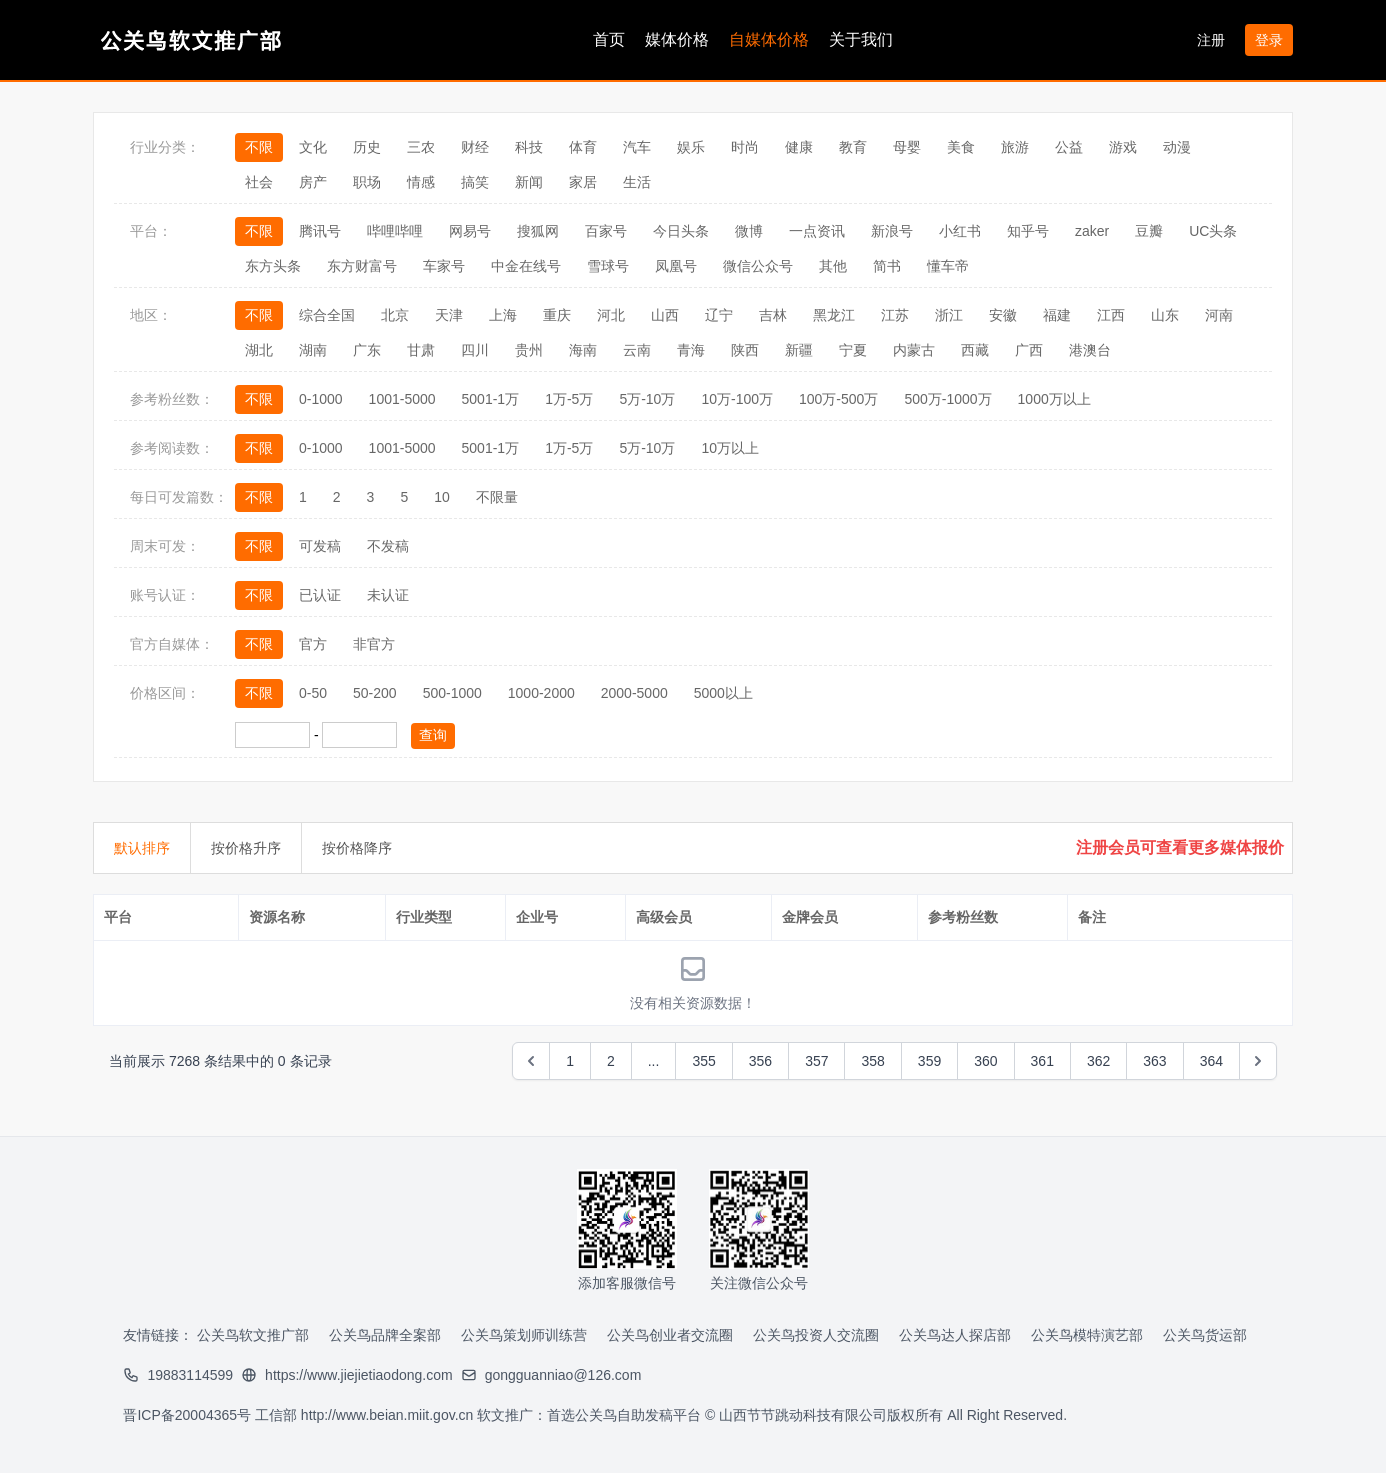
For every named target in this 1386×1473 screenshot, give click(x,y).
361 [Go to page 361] (1042, 1061)
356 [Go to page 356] (760, 1061)
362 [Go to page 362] (1098, 1061)
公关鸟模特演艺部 (1087, 1335)
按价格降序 (357, 848)
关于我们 (861, 39)
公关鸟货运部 (1205, 1335)
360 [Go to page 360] (985, 1061)
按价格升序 (246, 848)
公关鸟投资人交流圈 (816, 1335)
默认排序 (142, 848)
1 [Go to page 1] (570, 1061)
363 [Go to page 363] (1154, 1061)
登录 (1269, 40)
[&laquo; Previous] (531, 1061)
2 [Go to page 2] (611, 1061)
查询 (433, 735)
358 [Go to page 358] (872, 1061)
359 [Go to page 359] (929, 1061)
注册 (1213, 40)
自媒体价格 (769, 39)
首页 (609, 39)
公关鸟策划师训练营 (524, 1335)
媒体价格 (677, 39)
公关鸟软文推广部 (253, 1335)
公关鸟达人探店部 (955, 1335)
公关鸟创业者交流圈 (670, 1335)
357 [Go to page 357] (816, 1061)
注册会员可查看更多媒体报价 (1180, 847)
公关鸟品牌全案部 (385, 1335)
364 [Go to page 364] (1211, 1061)
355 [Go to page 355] (703, 1061)
